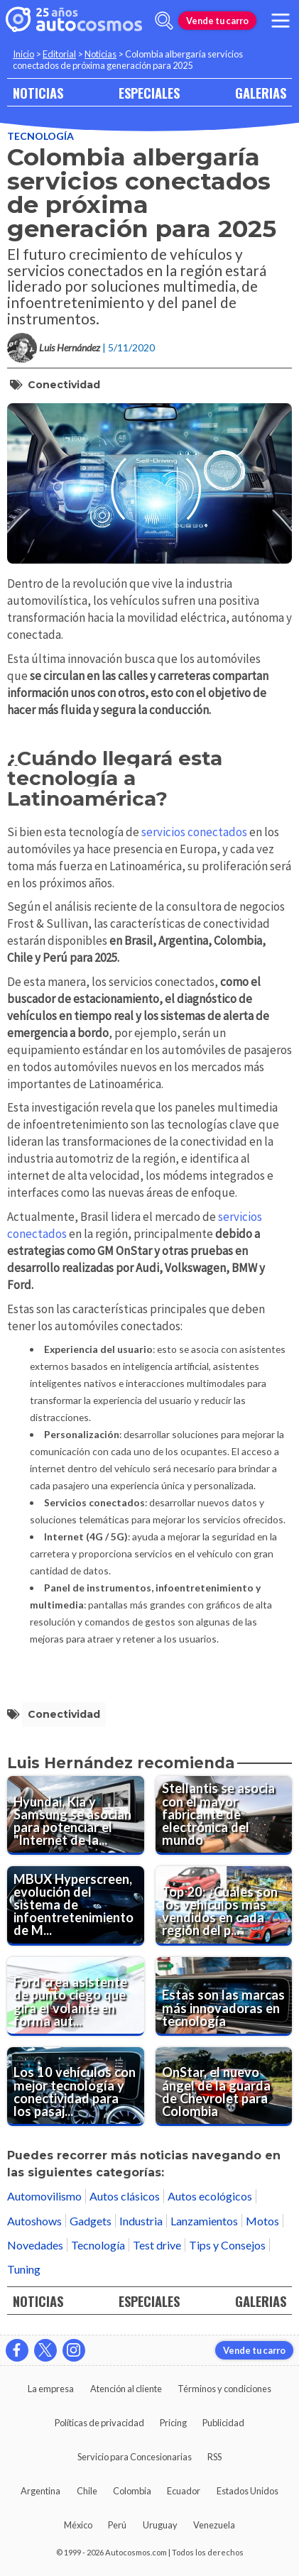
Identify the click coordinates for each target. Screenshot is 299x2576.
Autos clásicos (124, 2196)
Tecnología (40, 136)
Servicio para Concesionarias (134, 2456)
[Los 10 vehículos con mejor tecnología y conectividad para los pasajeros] (75, 2086)
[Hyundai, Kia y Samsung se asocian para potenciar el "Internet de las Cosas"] (75, 1815)
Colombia (132, 2490)
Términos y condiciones (224, 2388)
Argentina (40, 2490)
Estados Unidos (247, 2490)
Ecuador (183, 2490)
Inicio (23, 54)
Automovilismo (44, 2196)
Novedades (35, 2245)
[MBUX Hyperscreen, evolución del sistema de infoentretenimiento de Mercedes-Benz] (75, 1905)
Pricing (173, 2422)
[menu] (280, 21)
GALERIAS (260, 92)
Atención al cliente (126, 2388)
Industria (141, 2220)
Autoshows (34, 2220)
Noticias (100, 54)
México (78, 2525)
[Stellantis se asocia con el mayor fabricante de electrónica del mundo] (224, 1815)
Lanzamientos (204, 2220)
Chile (87, 2490)
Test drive (157, 2245)
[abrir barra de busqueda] (164, 20)
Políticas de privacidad (99, 2422)
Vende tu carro (217, 20)
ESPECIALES (149, 92)
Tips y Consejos (227, 2245)
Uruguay (160, 2525)
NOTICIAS (38, 92)
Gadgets (91, 2220)
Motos (262, 2220)
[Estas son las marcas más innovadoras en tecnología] (224, 1996)
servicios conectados (194, 832)
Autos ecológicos (210, 2196)
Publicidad (223, 2422)
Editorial (59, 54)
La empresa (51, 2388)
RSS (214, 2456)
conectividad (64, 384)
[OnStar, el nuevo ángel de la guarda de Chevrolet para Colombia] (224, 2086)
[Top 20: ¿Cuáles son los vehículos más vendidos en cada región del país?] (224, 1905)
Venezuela (214, 2525)
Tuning (23, 2269)
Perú (117, 2525)
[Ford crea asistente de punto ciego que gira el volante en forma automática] (75, 1996)
